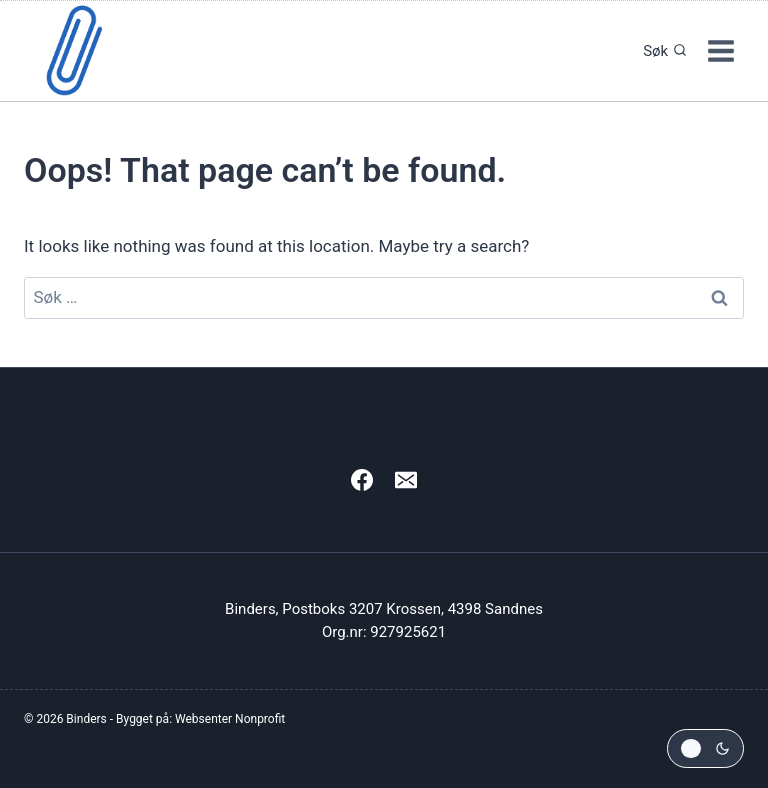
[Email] (406, 480)
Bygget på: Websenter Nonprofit (200, 719)
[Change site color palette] (705, 748)
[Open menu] (720, 50)
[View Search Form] (660, 51)
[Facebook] (362, 480)
